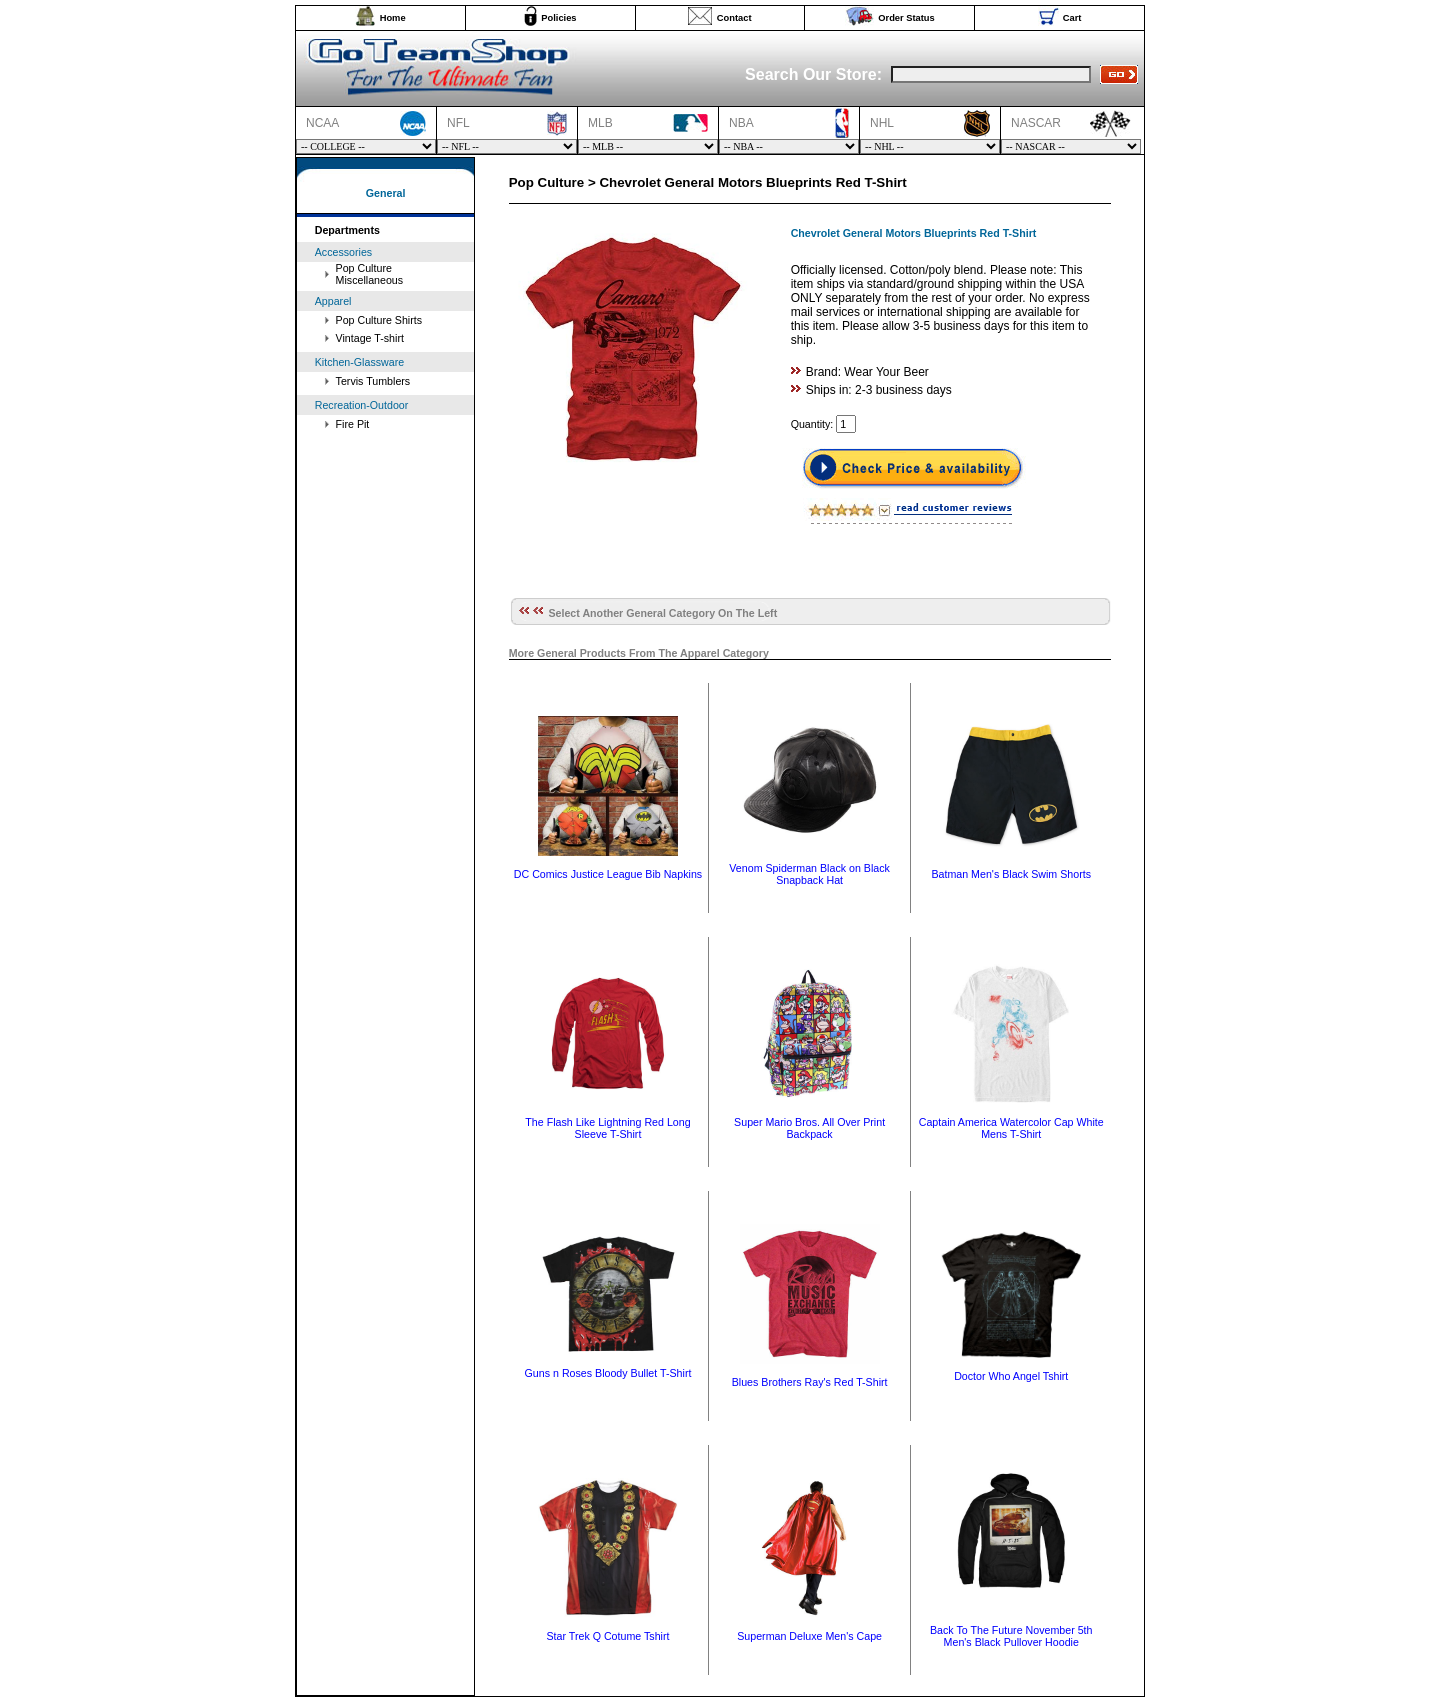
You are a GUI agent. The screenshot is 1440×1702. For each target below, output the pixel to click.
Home (393, 18)
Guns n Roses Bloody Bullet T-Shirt (608, 1373)
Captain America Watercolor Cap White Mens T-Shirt (1011, 1128)
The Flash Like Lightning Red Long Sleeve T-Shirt (607, 1128)
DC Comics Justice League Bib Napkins (608, 874)
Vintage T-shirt (370, 338)
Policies (558, 18)
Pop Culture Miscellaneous (370, 274)
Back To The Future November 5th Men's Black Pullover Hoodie (1011, 1636)
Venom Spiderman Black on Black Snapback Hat (809, 874)
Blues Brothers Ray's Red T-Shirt (810, 1382)
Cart (1072, 18)
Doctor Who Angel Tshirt (1011, 1376)
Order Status (906, 18)
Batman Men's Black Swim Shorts (1011, 874)
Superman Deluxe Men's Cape (809, 1636)
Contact (734, 18)
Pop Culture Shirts (379, 320)
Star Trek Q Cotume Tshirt (607, 1636)
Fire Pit (353, 424)
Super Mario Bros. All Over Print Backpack (809, 1128)
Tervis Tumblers (373, 381)
